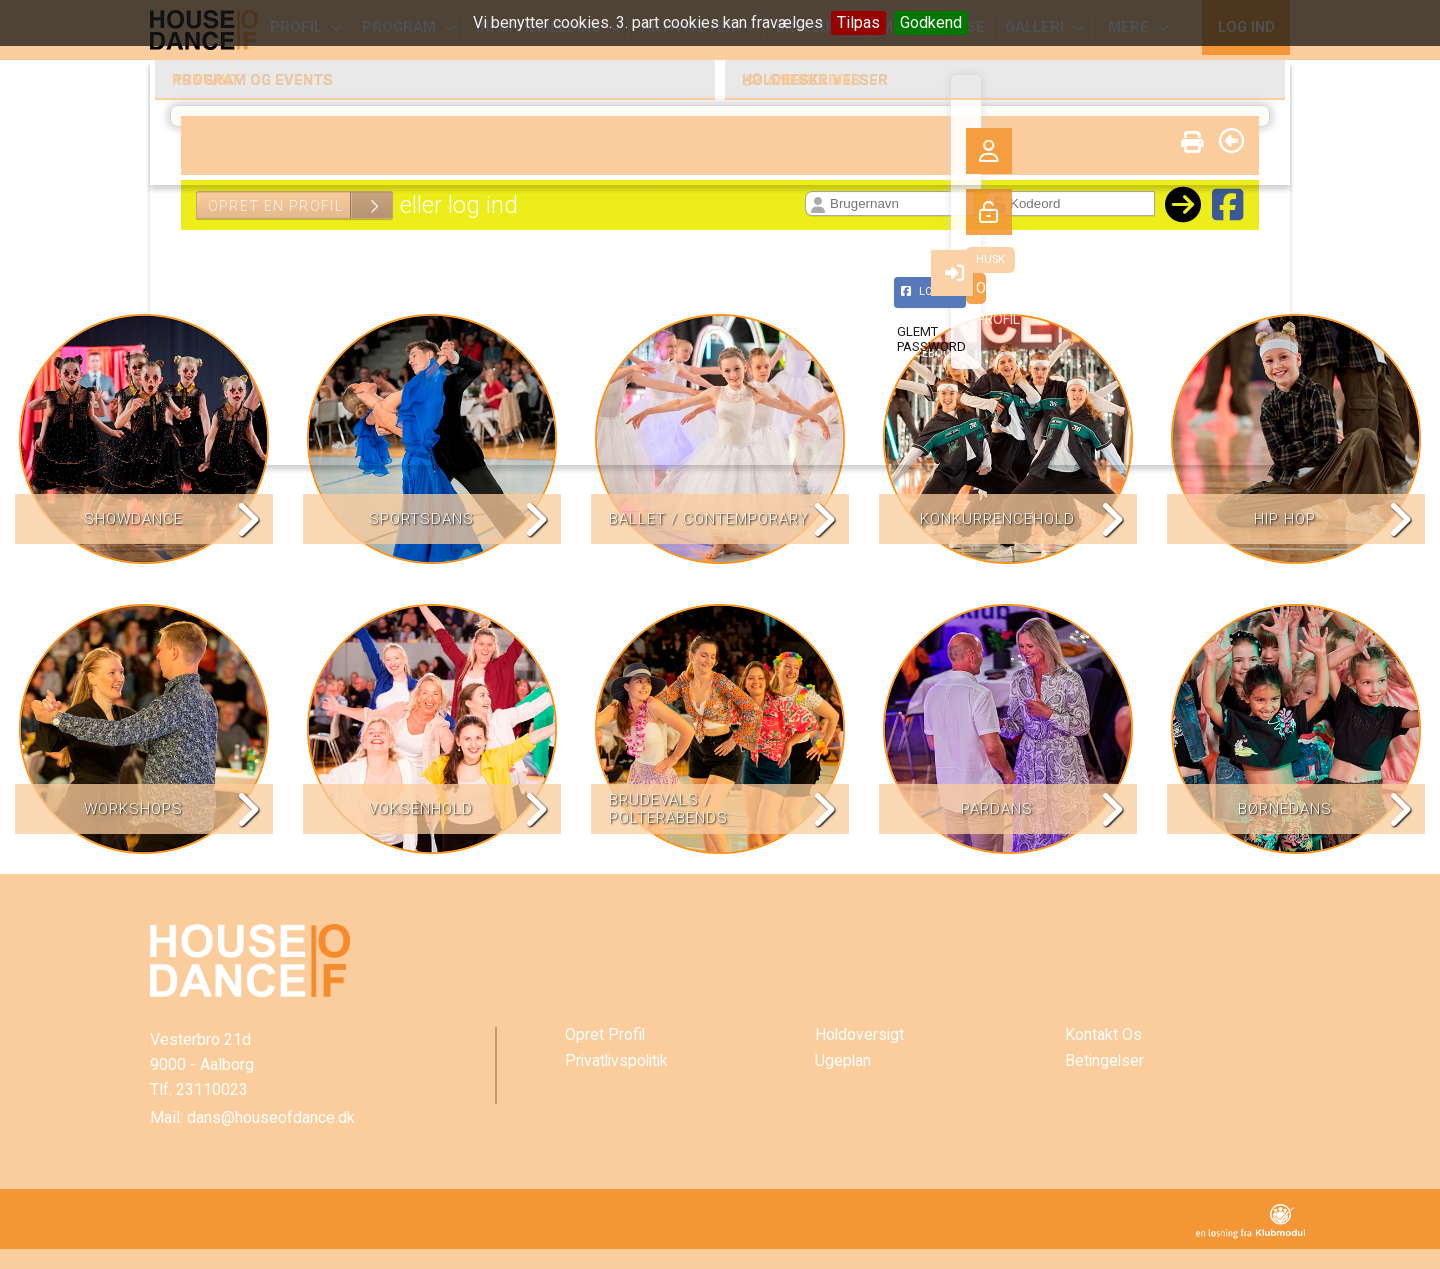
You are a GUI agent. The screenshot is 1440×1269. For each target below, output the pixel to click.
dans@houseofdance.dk (271, 1117)
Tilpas (858, 22)
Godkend (931, 22)
